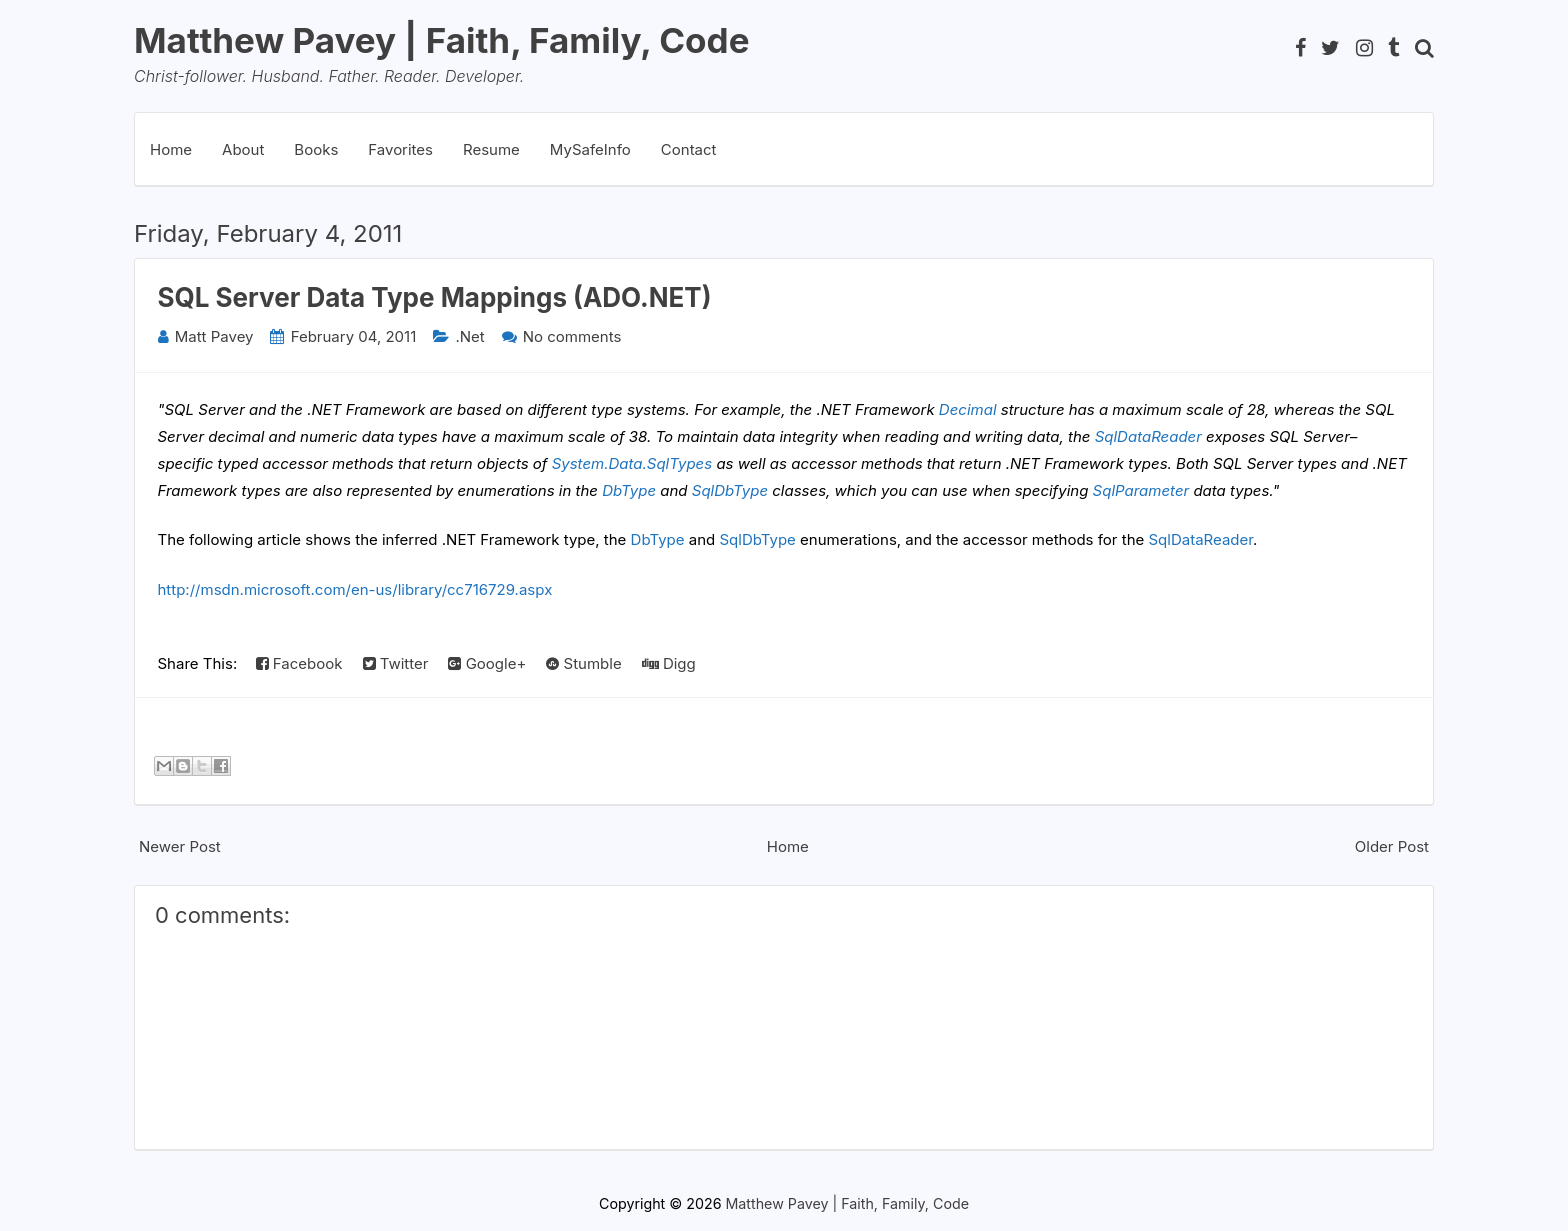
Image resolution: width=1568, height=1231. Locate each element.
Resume (491, 149)
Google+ (487, 663)
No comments (572, 336)
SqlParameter (1141, 490)
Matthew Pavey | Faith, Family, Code (442, 40)
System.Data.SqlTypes (632, 463)
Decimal (968, 409)
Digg (669, 663)
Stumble (583, 663)
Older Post (1392, 846)
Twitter (396, 663)
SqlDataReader (1148, 436)
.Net (469, 336)
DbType (629, 490)
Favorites (400, 149)
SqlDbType (730, 490)
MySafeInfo (590, 149)
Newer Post (180, 846)
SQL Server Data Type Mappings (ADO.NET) (435, 297)
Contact (689, 149)
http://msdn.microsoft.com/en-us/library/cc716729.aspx (355, 589)
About (243, 149)
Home (171, 149)
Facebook (299, 663)
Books (316, 149)
